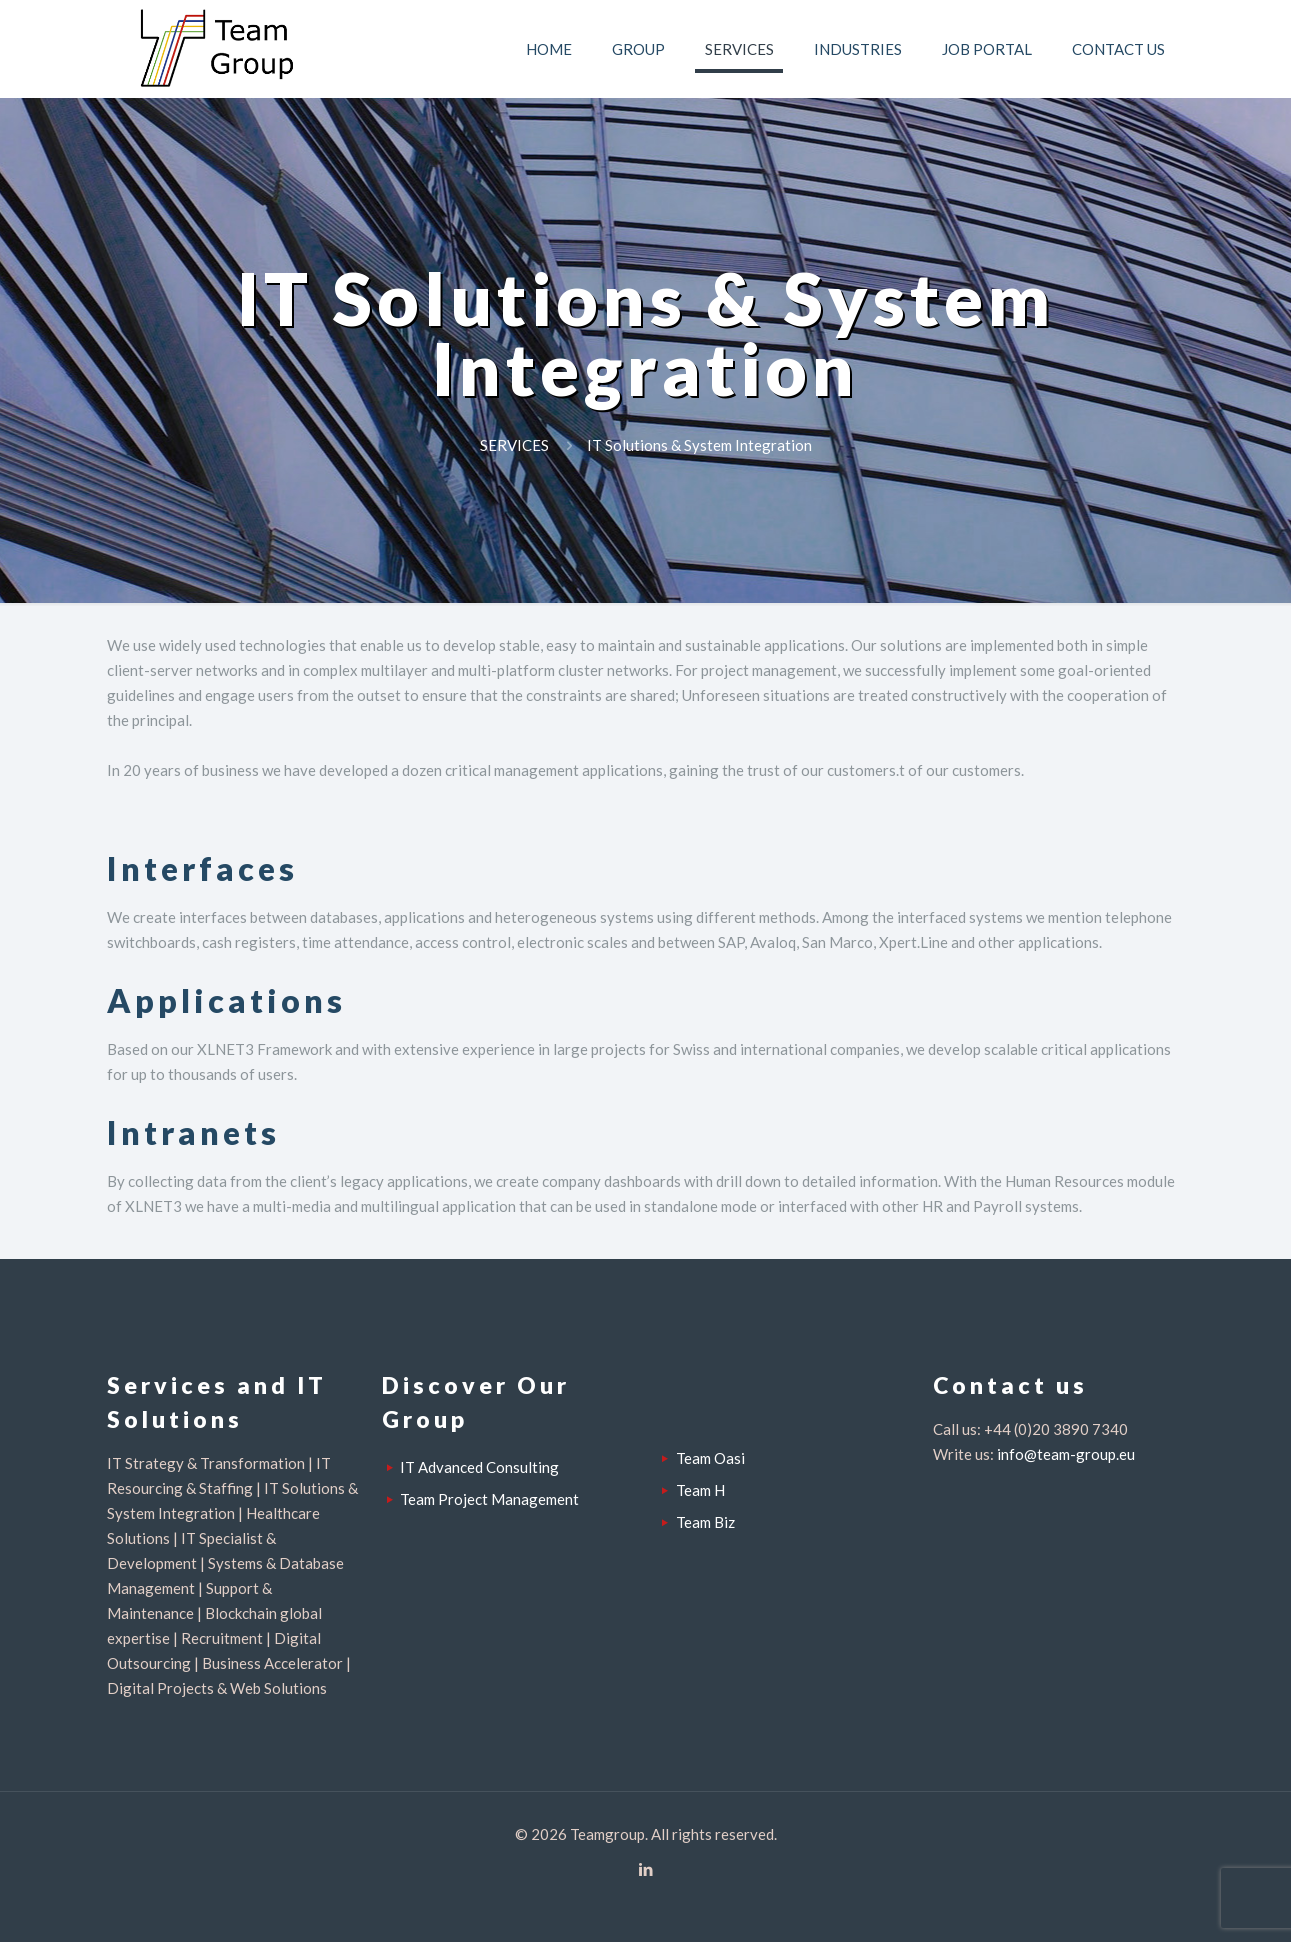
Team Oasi (710, 1458)
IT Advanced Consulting (479, 1467)
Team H (700, 1490)
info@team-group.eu (1066, 1454)
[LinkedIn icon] (645, 1869)
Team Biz (705, 1522)
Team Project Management (489, 1499)
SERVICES (514, 445)
